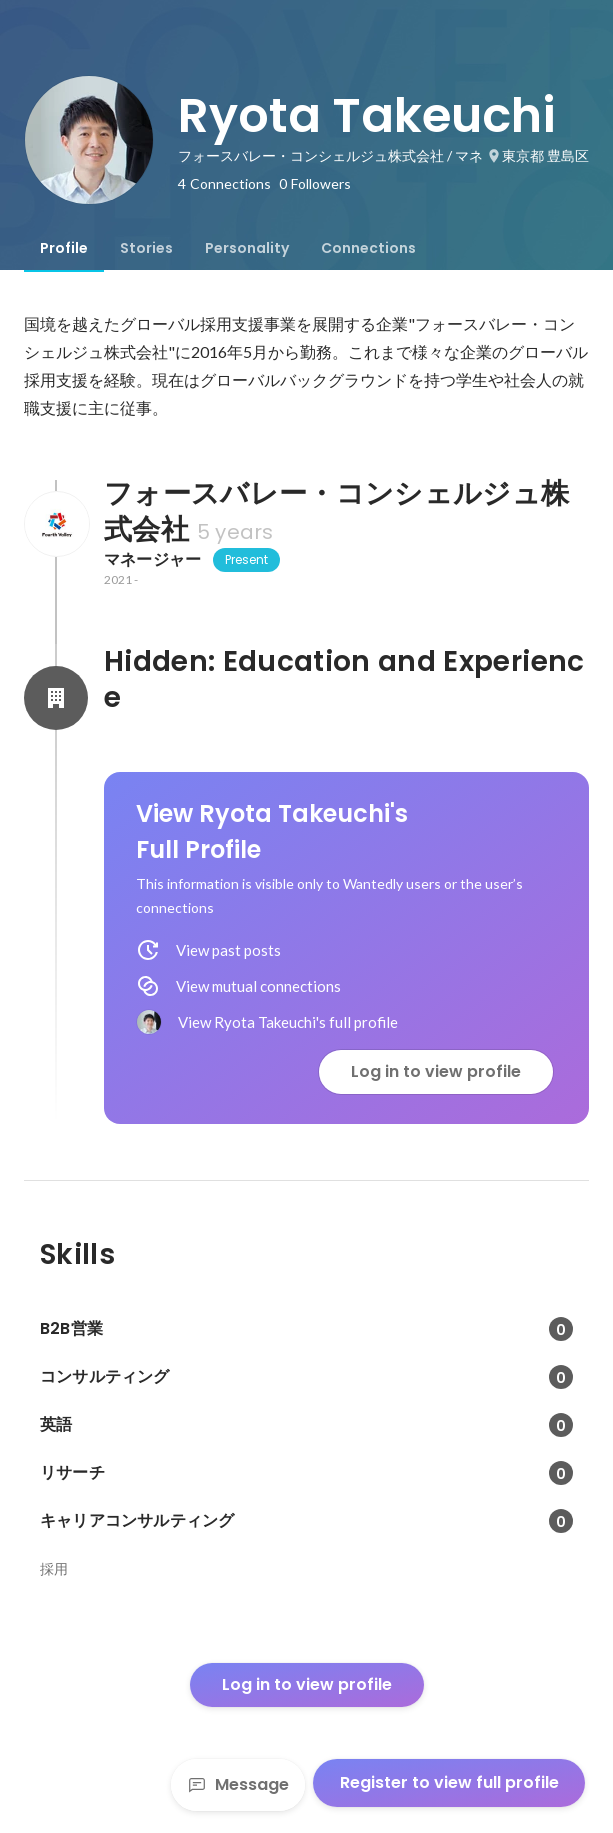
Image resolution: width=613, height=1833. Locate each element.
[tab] (64, 248)
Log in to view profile (436, 1071)
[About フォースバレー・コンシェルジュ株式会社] (56, 524)
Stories (146, 248)
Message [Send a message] (238, 1784)
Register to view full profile (449, 1782)
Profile (64, 248)
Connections (368, 248)
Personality (247, 248)
